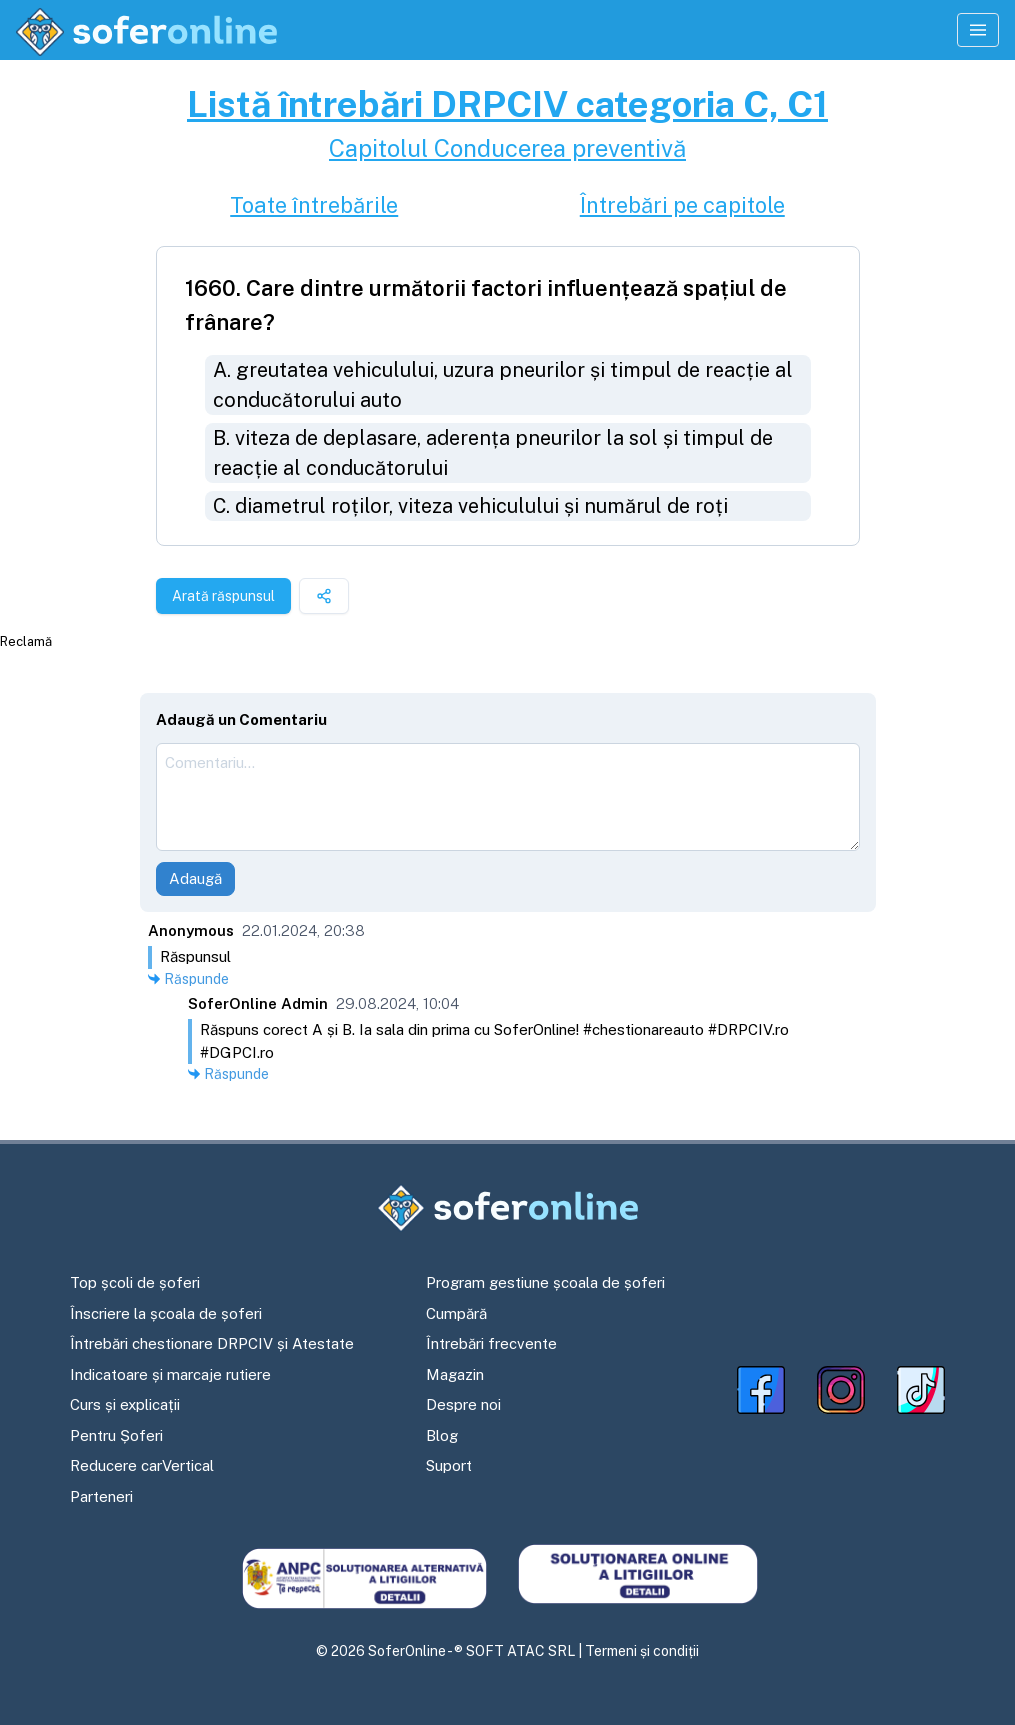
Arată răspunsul (223, 596)
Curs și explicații (125, 1404)
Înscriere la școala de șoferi (166, 1313)
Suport (449, 1465)
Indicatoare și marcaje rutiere (170, 1374)
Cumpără (456, 1313)
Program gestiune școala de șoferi (545, 1282)
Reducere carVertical (142, 1465)
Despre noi (463, 1404)
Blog (442, 1435)
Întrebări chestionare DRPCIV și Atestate (212, 1343)
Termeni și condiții (642, 1651)
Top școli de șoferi (135, 1282)
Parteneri (101, 1496)
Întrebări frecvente (491, 1343)
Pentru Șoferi (116, 1435)
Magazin (455, 1374)
